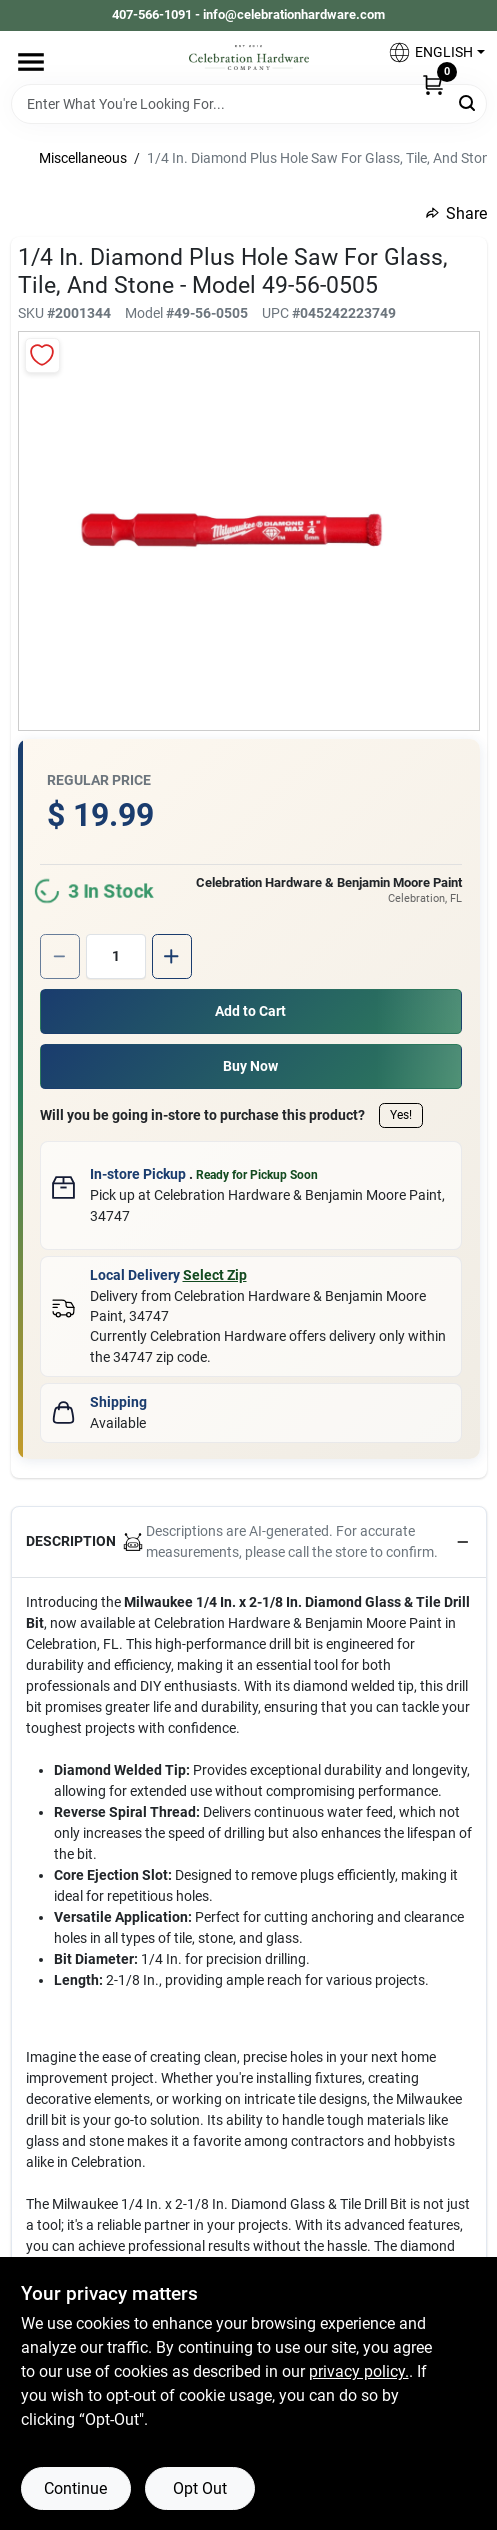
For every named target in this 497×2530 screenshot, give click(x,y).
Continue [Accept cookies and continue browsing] (75, 2488)
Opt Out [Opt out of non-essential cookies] (200, 2488)
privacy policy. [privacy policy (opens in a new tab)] (359, 2371)
